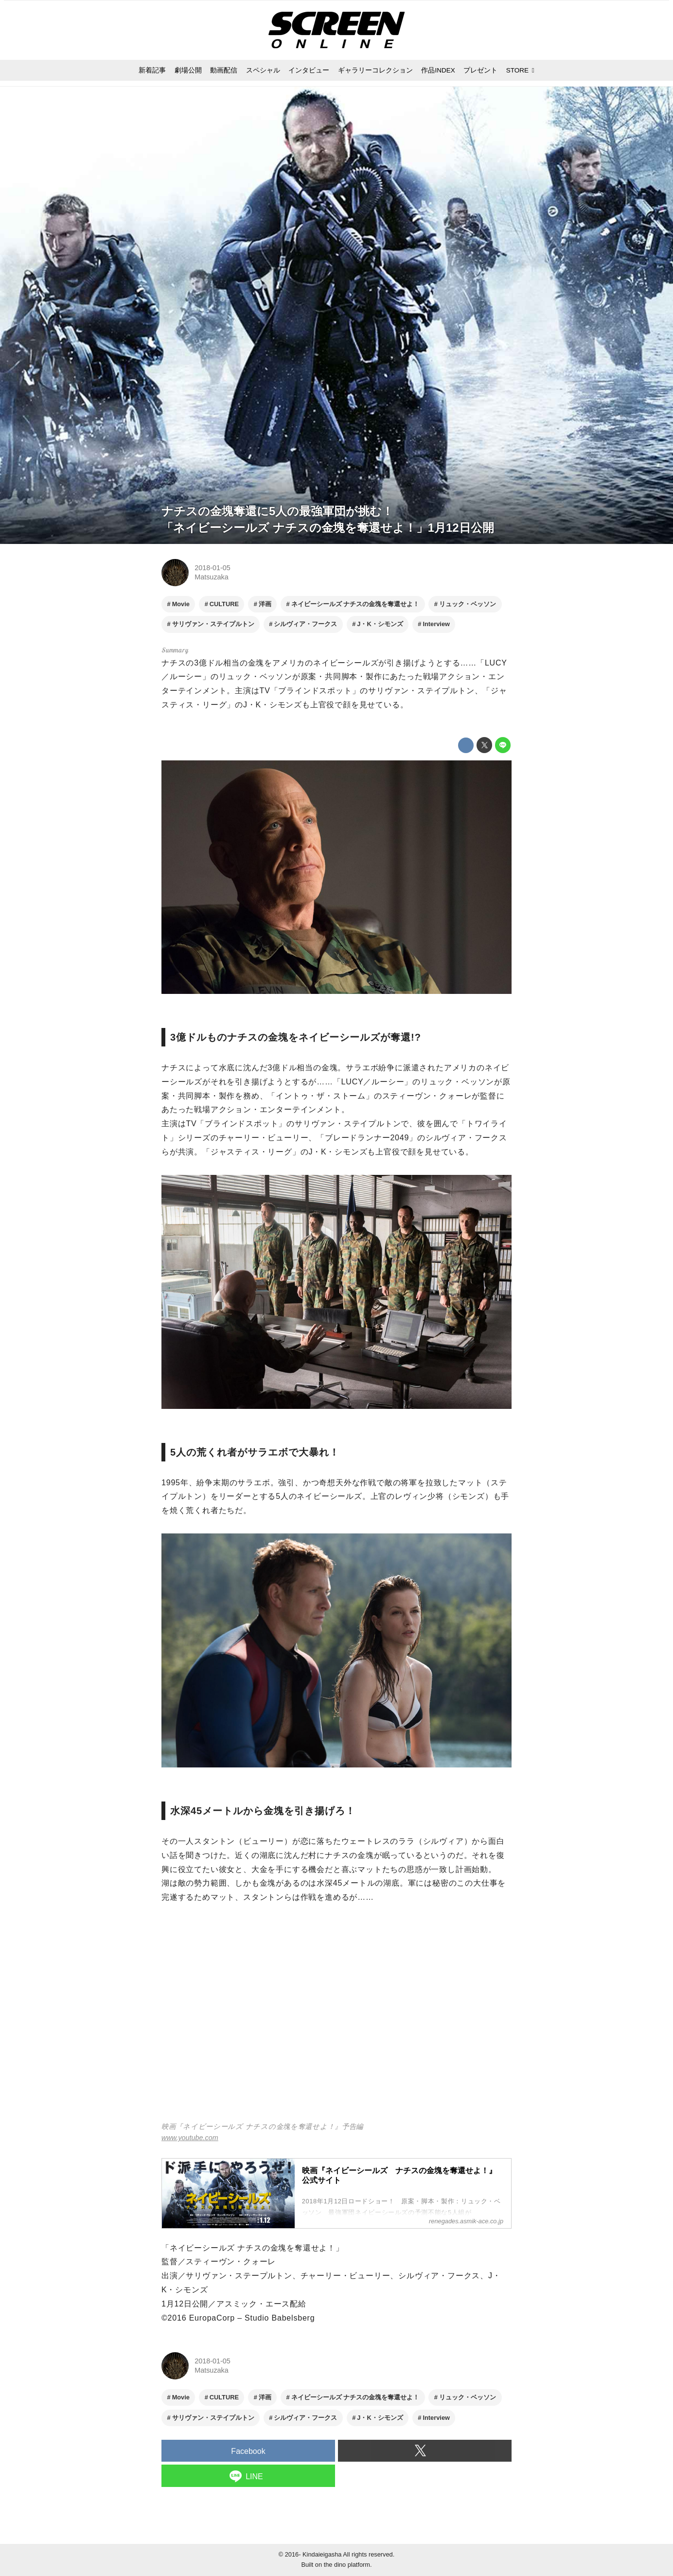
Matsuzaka (212, 577)
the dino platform (347, 2564)
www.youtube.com (189, 2138)
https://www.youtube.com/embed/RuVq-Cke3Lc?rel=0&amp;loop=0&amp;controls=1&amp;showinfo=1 (336, 2018)
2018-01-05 (212, 568)
